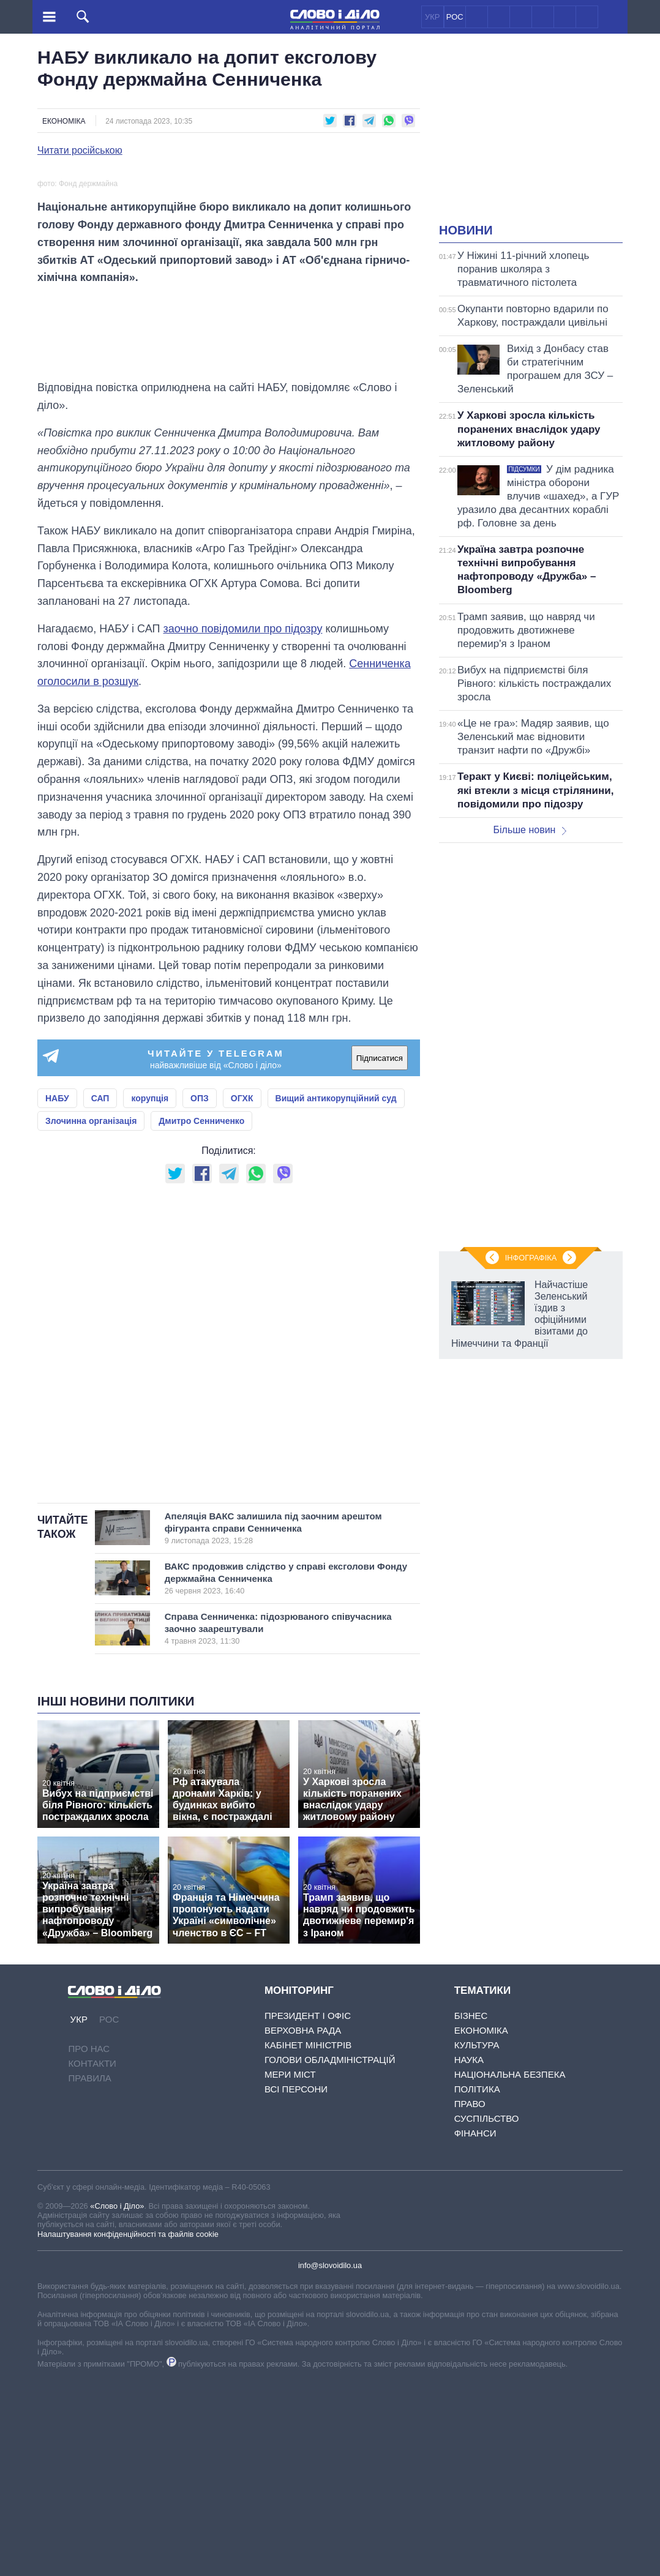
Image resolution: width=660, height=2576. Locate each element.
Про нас (89, 2244)
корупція (149, 1294)
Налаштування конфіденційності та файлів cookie (128, 2429)
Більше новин (529, 830)
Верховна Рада (302, 2226)
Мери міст (290, 2270)
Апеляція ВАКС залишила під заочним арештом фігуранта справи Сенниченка (278, 1724)
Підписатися (379, 1254)
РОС (454, 17)
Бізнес (471, 2211)
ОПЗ (199, 1294)
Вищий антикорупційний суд (336, 1294)
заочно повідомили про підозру (242, 824)
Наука (469, 2255)
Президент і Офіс (307, 2211)
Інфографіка (531, 1257)
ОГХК (242, 1294)
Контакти (92, 2258)
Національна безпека (510, 2270)
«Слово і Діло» (117, 2401)
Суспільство (486, 2314)
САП (100, 1294)
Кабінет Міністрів (307, 2241)
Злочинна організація (91, 1317)
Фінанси (475, 2329)
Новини (466, 230)
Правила (89, 2273)
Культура (477, 2241)
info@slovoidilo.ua (330, 2461)
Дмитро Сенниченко (201, 1317)
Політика (477, 2285)
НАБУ (57, 1294)
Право (470, 2299)
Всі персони (296, 2285)
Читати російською (79, 150)
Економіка (64, 121)
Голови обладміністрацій (329, 2255)
